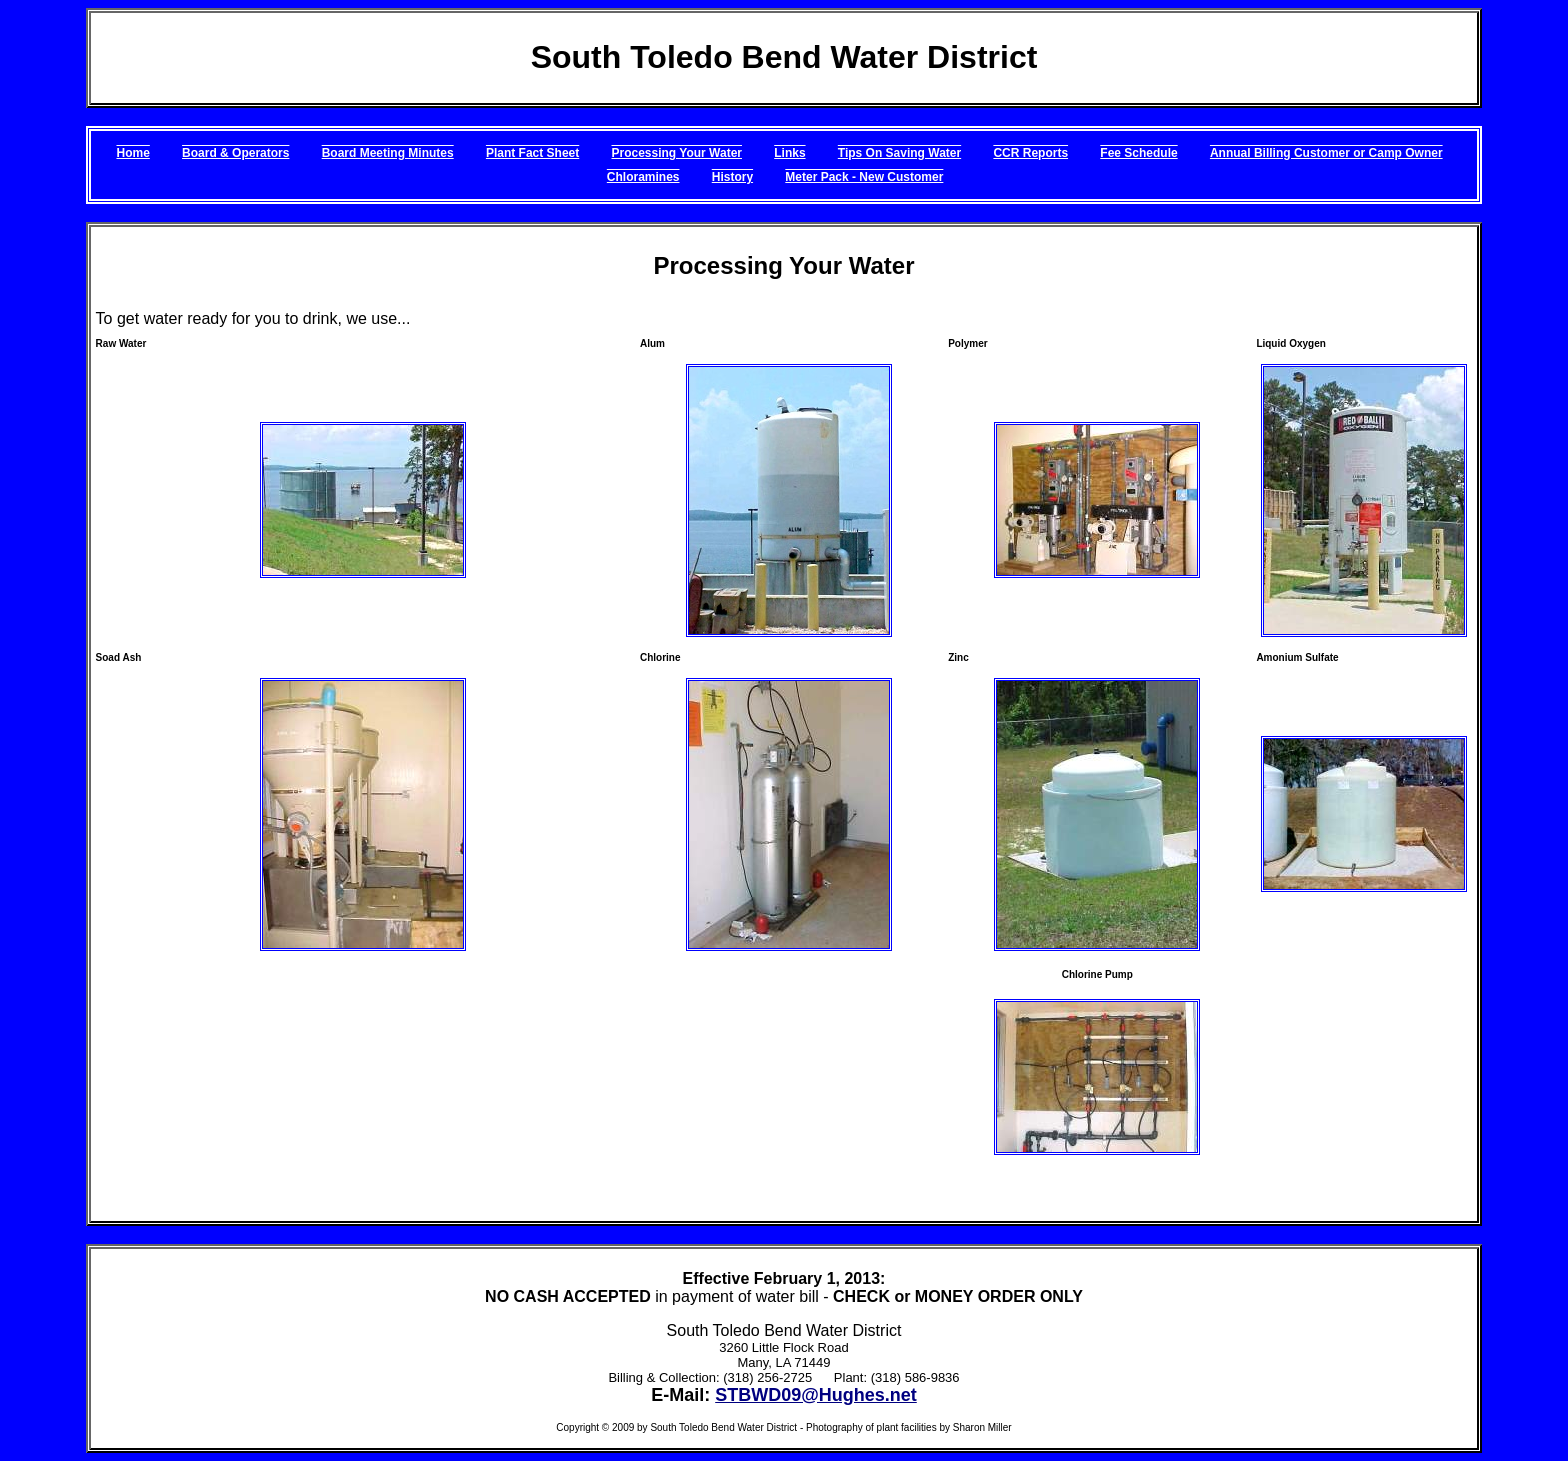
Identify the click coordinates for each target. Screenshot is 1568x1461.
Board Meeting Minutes (388, 153)
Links (789, 153)
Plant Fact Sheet (532, 153)
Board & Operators (235, 153)
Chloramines (643, 177)
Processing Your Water (677, 153)
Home (132, 153)
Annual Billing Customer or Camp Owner (1326, 153)
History (732, 177)
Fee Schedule (1138, 153)
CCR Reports (1030, 153)
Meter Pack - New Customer (864, 177)
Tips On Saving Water (899, 153)
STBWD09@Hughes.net (816, 1395)
